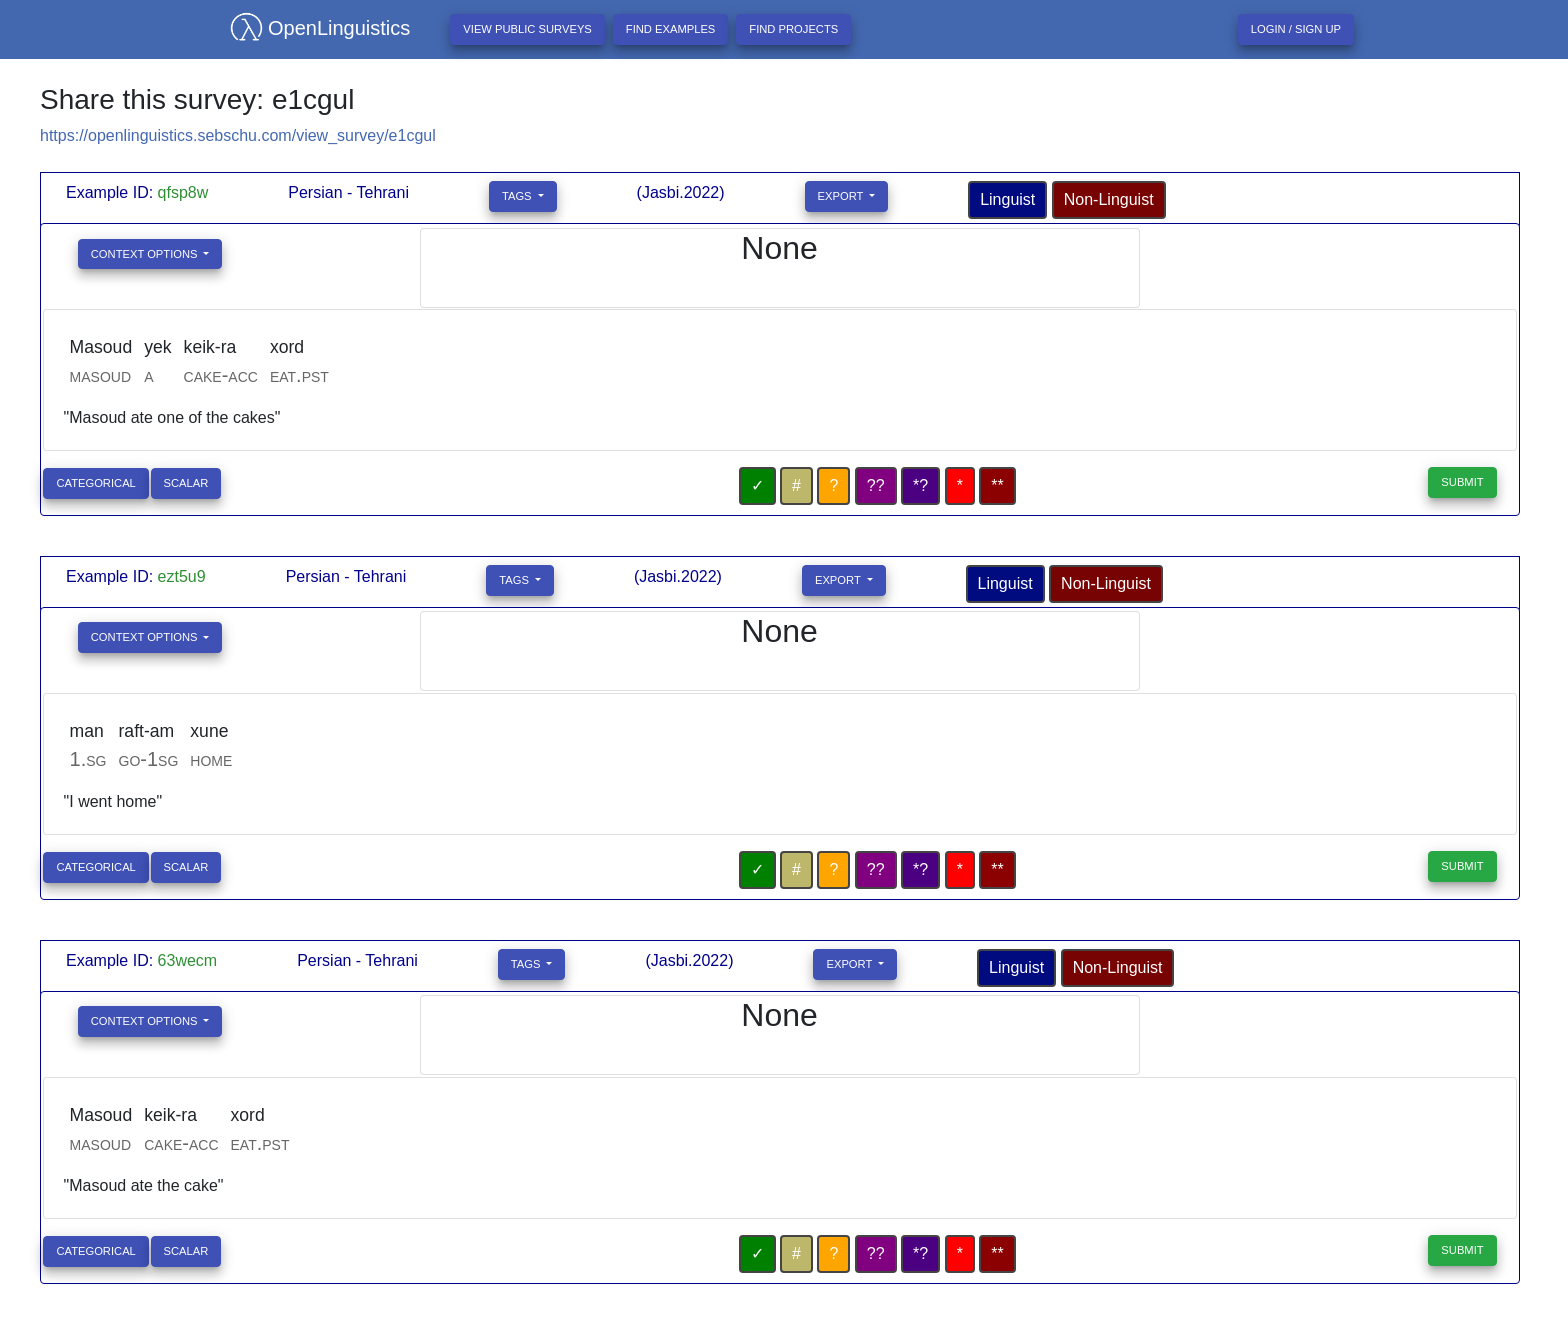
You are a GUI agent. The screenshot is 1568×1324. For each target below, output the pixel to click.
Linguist (1007, 199)
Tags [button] (518, 196)
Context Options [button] (146, 254)
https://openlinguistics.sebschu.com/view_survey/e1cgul (238, 135)
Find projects (793, 29)
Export (842, 196)
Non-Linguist (1109, 199)
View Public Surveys (527, 29)
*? (920, 485)
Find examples (671, 29)
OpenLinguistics (312, 28)
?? (876, 485)
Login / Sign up (1296, 29)
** (997, 485)
